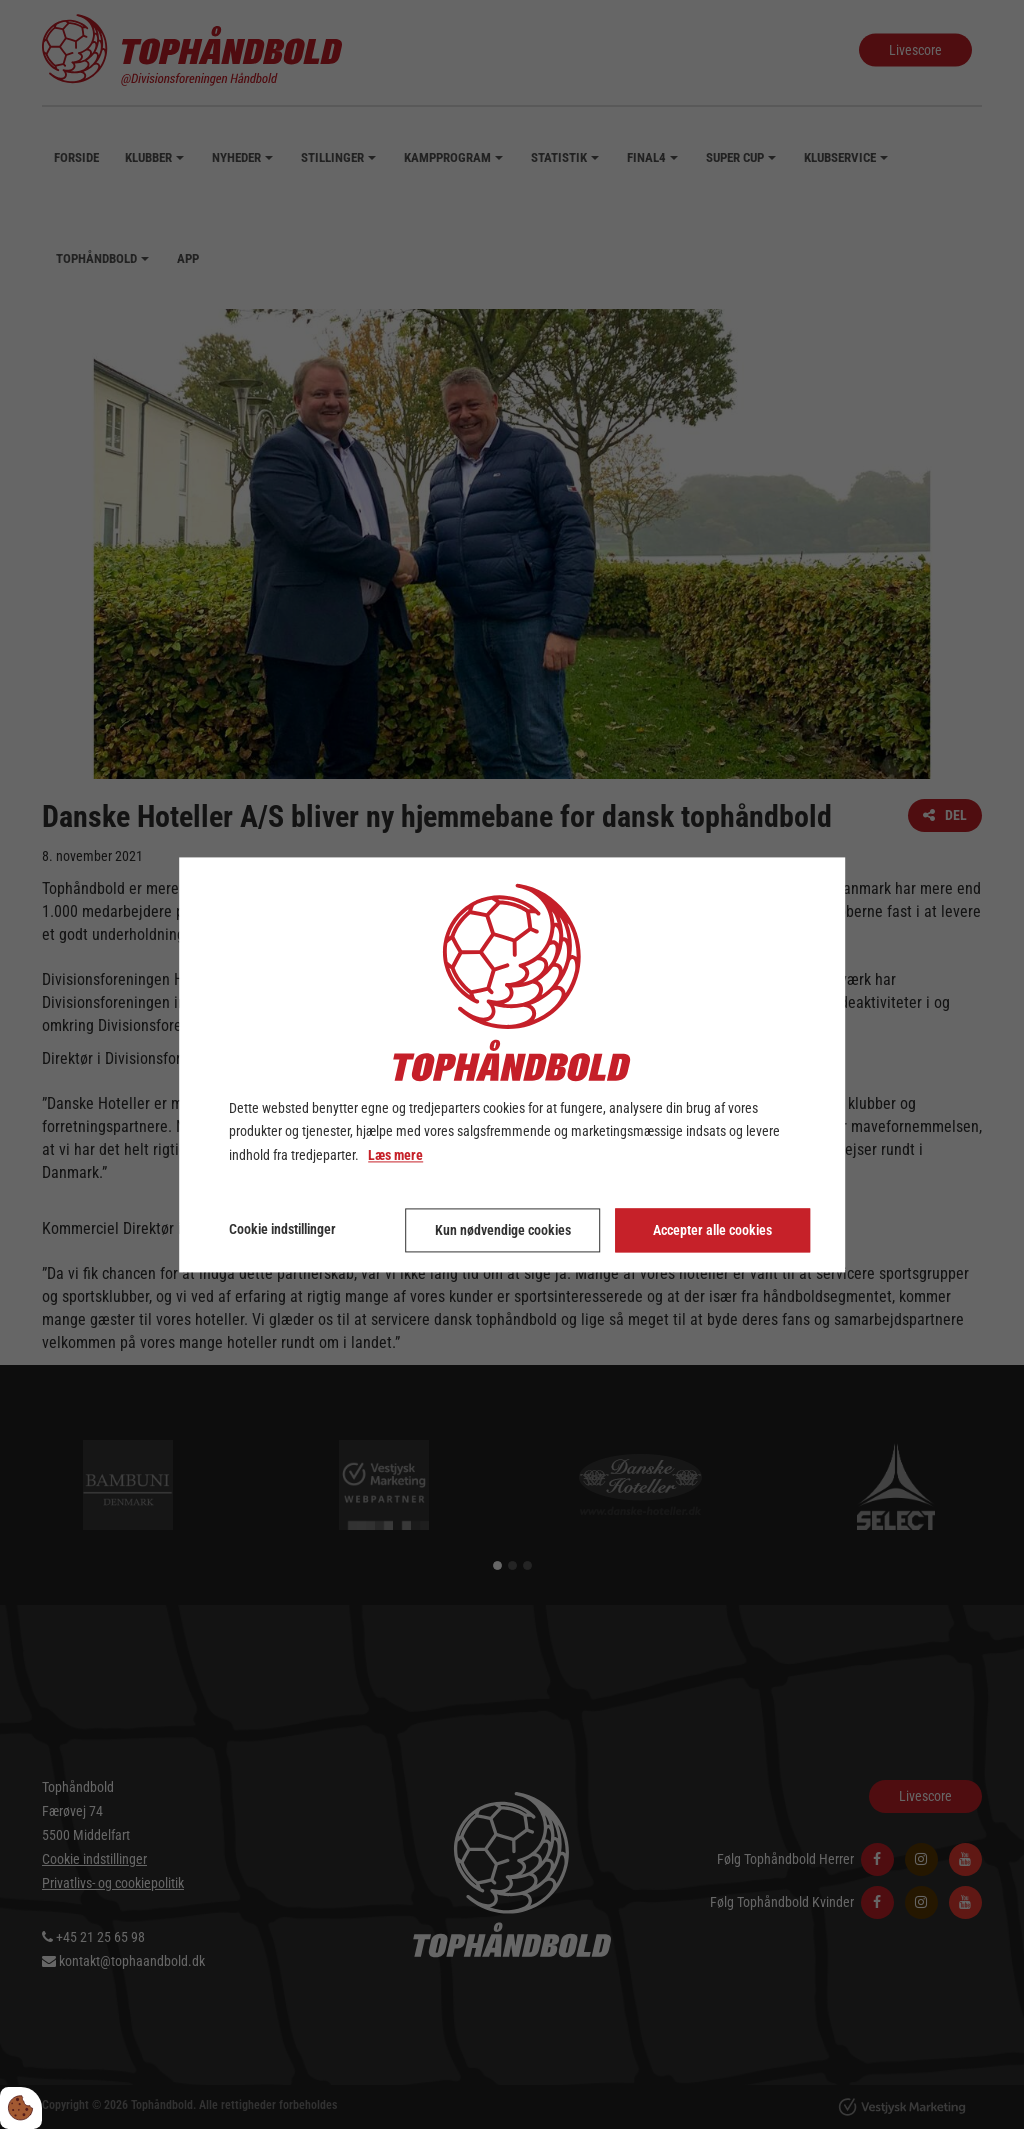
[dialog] (512, 1064)
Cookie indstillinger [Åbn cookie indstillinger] (282, 1229)
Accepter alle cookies (712, 1230)
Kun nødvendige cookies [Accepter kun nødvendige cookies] (503, 1230)
